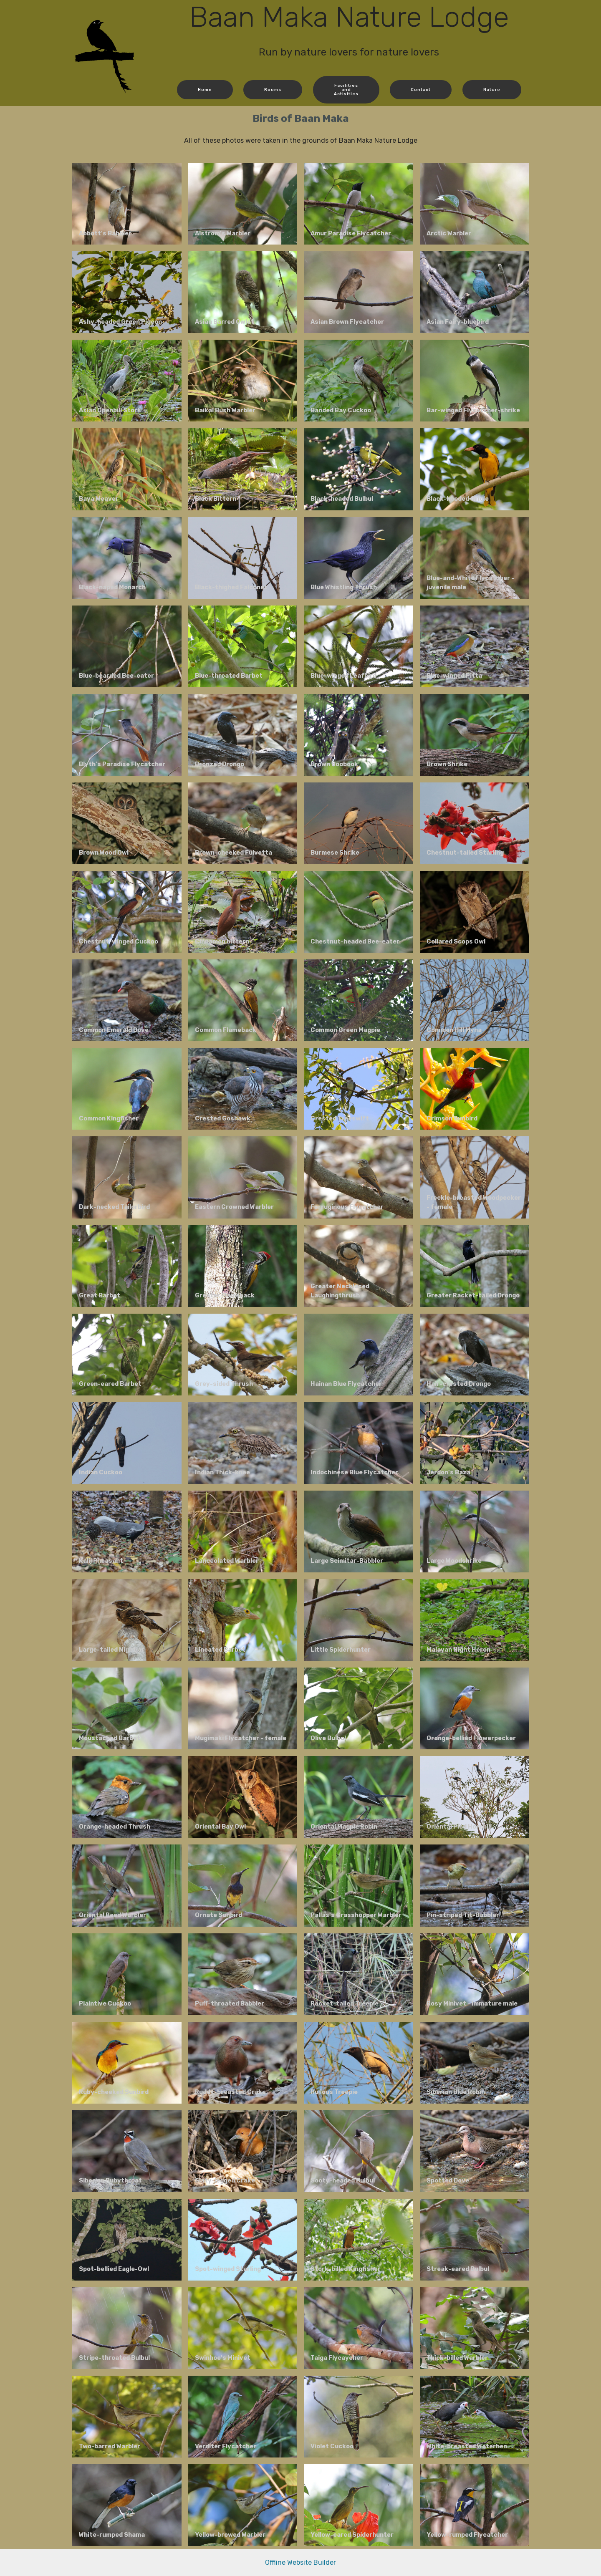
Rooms (273, 89)
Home (206, 89)
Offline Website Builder (300, 2562)
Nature (490, 89)
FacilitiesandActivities (346, 89)
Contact (420, 89)
